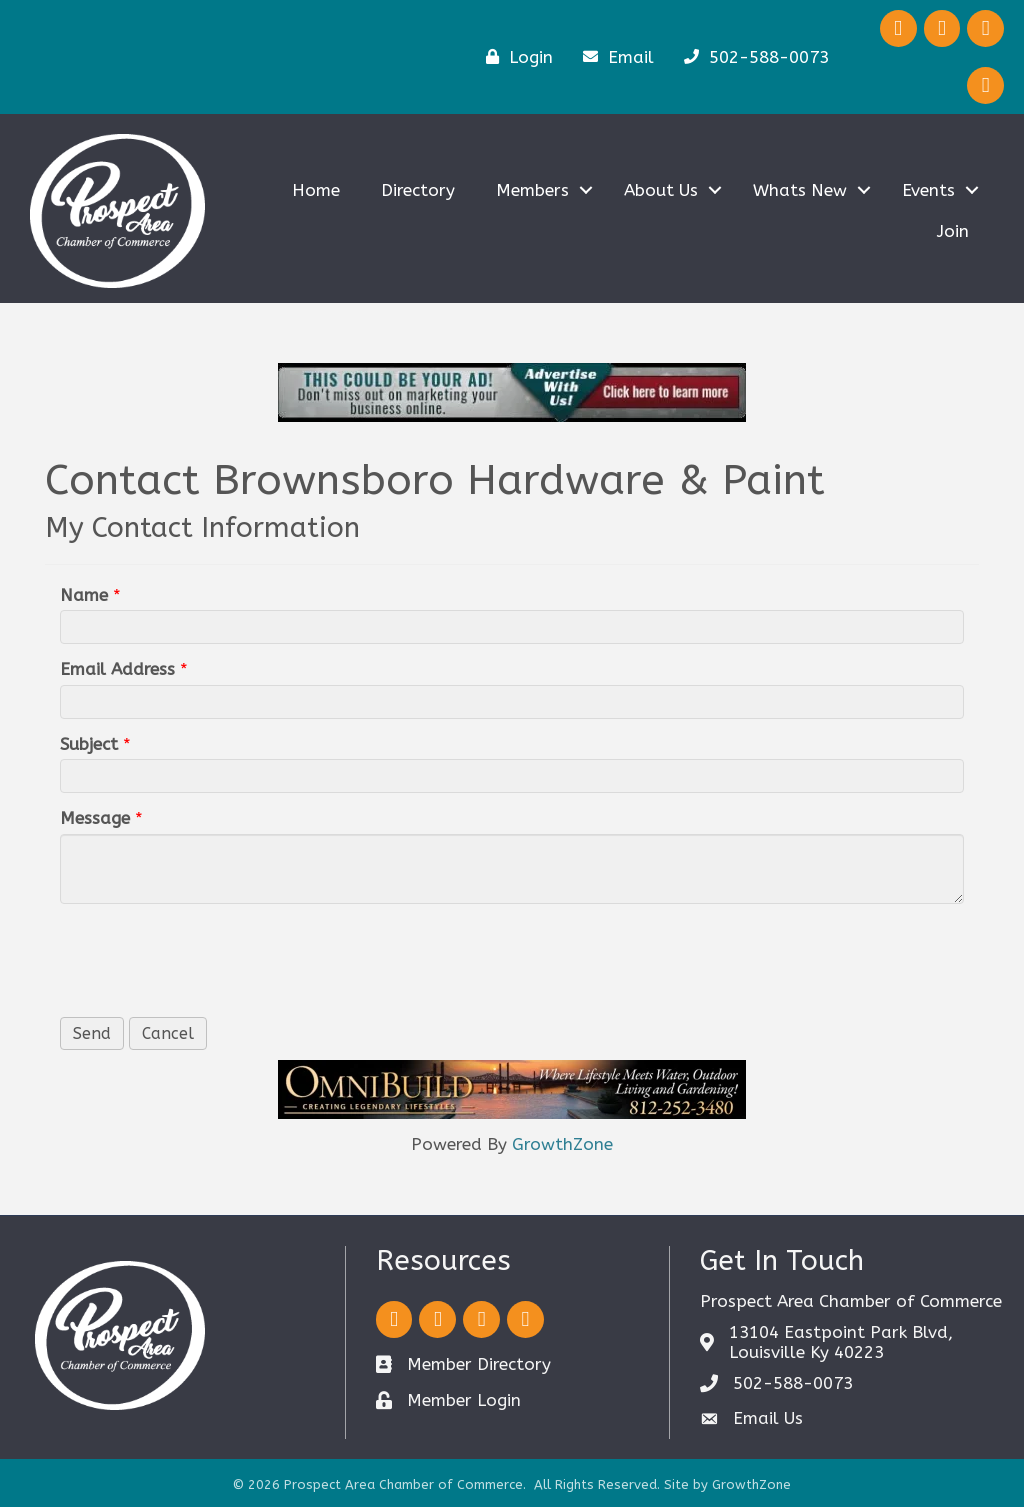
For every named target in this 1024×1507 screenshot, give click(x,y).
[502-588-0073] (751, 56)
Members (532, 190)
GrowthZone (562, 1144)
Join (953, 231)
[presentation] (212, 958)
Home (316, 190)
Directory (418, 190)
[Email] (613, 56)
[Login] (514, 56)
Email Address (117, 669)
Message (95, 818)
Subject (89, 744)
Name (84, 595)
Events (928, 190)
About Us (661, 190)
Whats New (800, 190)
